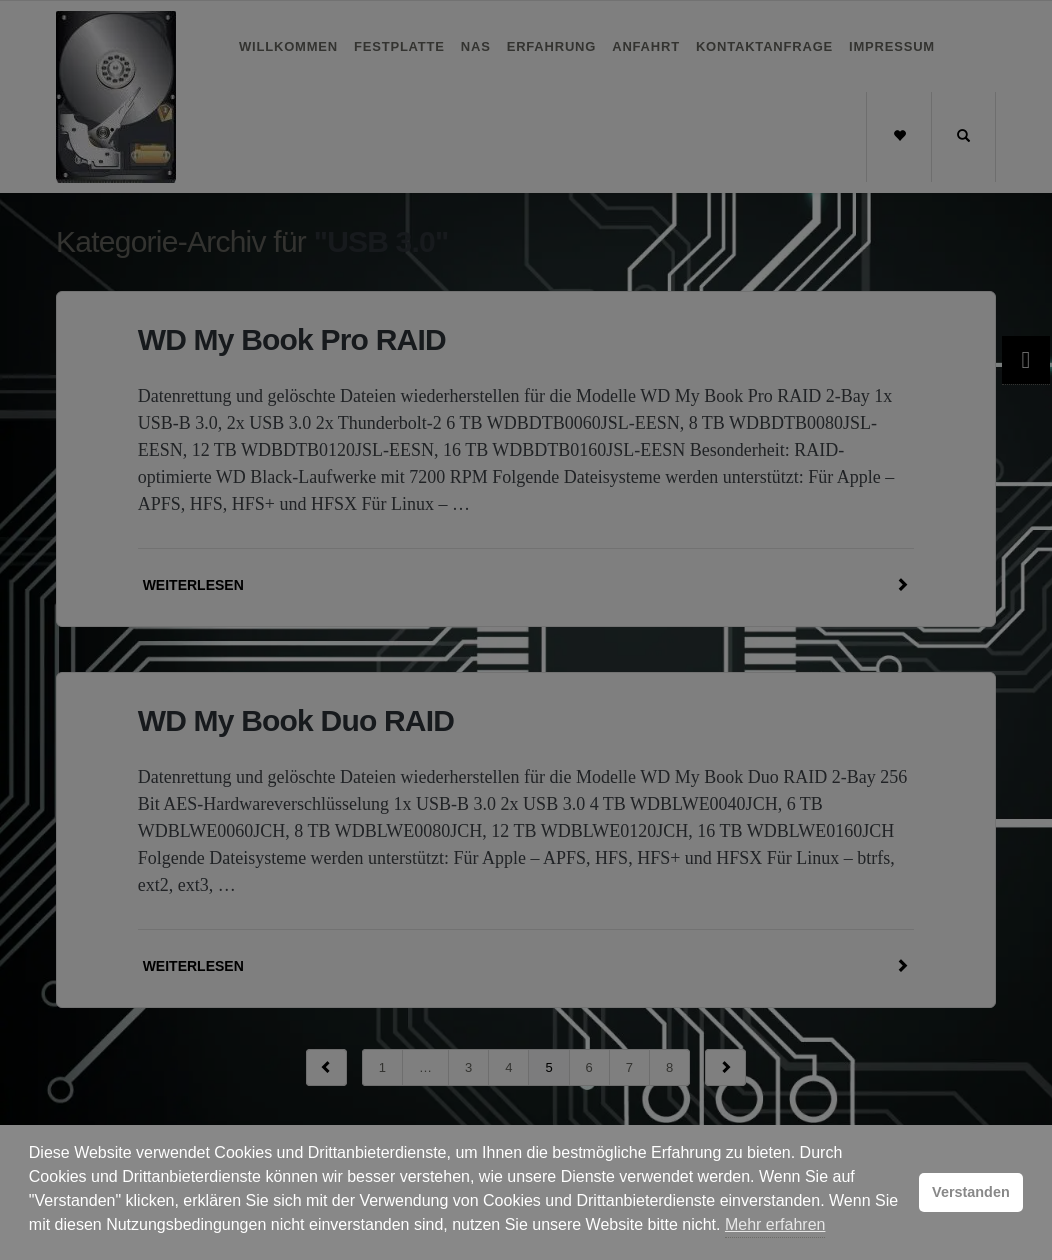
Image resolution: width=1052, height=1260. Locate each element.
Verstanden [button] (971, 1192)
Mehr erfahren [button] (775, 1224)
